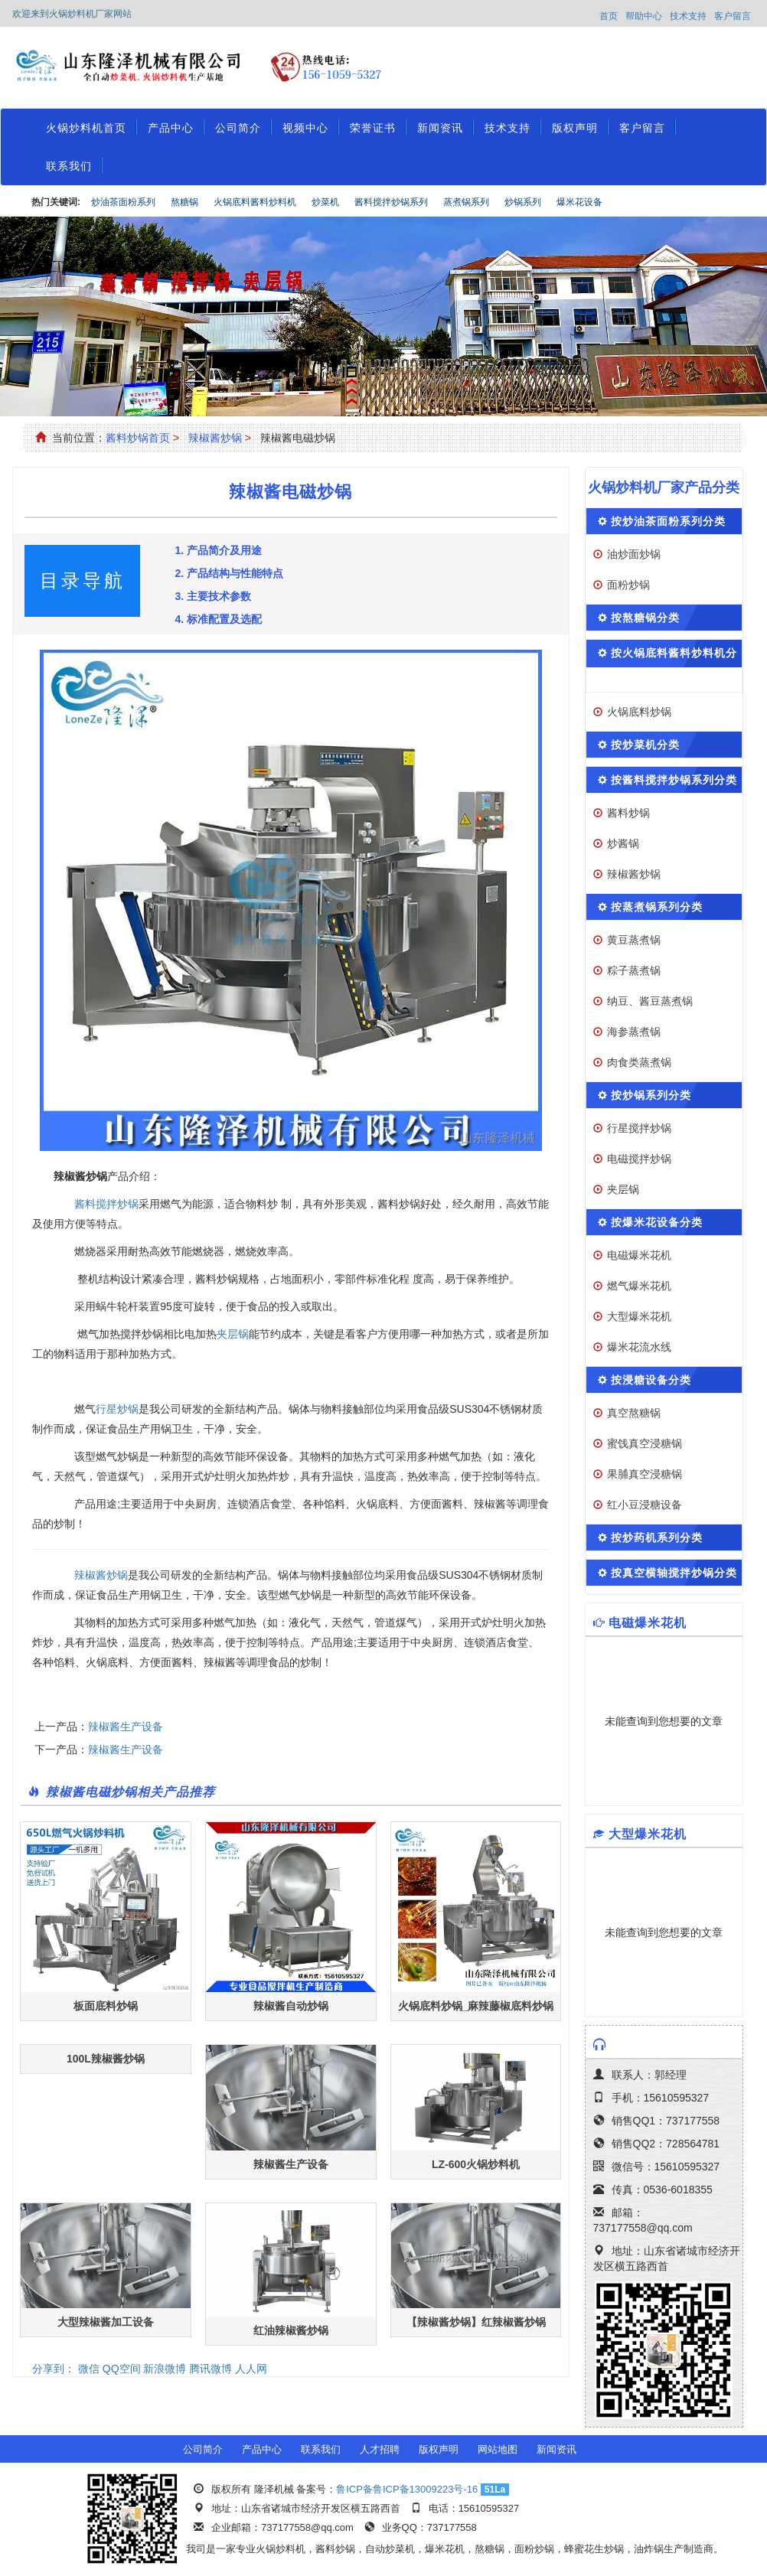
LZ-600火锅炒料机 (476, 2164)
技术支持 (688, 16)
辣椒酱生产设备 (125, 1726)
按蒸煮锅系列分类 (657, 907)
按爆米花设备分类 (657, 1222)
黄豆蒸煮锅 (634, 940)
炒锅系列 (522, 202)
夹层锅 (233, 1334)
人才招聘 (380, 2449)
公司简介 (238, 128)
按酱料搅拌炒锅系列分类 (674, 780)
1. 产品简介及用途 (218, 550)
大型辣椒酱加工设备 (105, 2322)
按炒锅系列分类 (651, 1095)
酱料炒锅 (628, 813)
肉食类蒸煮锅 (639, 1062)
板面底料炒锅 (105, 2006)
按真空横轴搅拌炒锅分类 (674, 1573)
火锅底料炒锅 (639, 712)
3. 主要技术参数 (213, 596)
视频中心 (305, 128)
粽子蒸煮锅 (634, 970)
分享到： (53, 2368)
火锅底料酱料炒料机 (255, 202)
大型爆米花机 (639, 1316)
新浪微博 (164, 2368)
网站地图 (497, 2449)
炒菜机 (325, 202)
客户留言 (732, 16)
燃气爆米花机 (639, 1286)
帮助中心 (643, 16)
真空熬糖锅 (634, 1413)
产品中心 (171, 128)
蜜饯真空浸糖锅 (644, 1443)
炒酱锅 (623, 843)
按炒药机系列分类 (657, 1537)
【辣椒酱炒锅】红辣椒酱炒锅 (476, 2322)
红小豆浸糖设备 (644, 1504)
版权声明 (575, 128)
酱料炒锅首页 (138, 438)
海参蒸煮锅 (634, 1032)
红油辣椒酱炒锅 (290, 2330)
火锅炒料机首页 (86, 128)
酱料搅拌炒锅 (106, 1204)
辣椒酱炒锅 (215, 438)
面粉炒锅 (628, 585)
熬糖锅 (184, 202)
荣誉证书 (373, 128)
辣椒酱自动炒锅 (290, 2006)
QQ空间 (122, 2368)
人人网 (251, 2368)
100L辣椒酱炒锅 (106, 2059)
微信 (89, 2368)
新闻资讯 (440, 128)
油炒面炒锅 (634, 554)
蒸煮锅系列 (466, 202)
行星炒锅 (117, 1409)
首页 (608, 16)
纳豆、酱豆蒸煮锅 (650, 1001)
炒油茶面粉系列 (123, 202)
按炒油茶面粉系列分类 (668, 521)
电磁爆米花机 (639, 1255)
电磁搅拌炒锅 (639, 1159)
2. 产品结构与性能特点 (229, 573)
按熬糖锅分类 (645, 617)
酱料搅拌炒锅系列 (391, 202)
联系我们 (69, 166)
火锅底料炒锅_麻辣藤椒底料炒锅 (476, 2006)
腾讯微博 (210, 2368)
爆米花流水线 (639, 1347)
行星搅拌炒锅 (639, 1128)
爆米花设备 (579, 202)
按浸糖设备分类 (651, 1380)
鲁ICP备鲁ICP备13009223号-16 (407, 2489)
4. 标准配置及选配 (218, 619)
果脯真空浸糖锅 (644, 1474)
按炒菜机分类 (645, 745)
